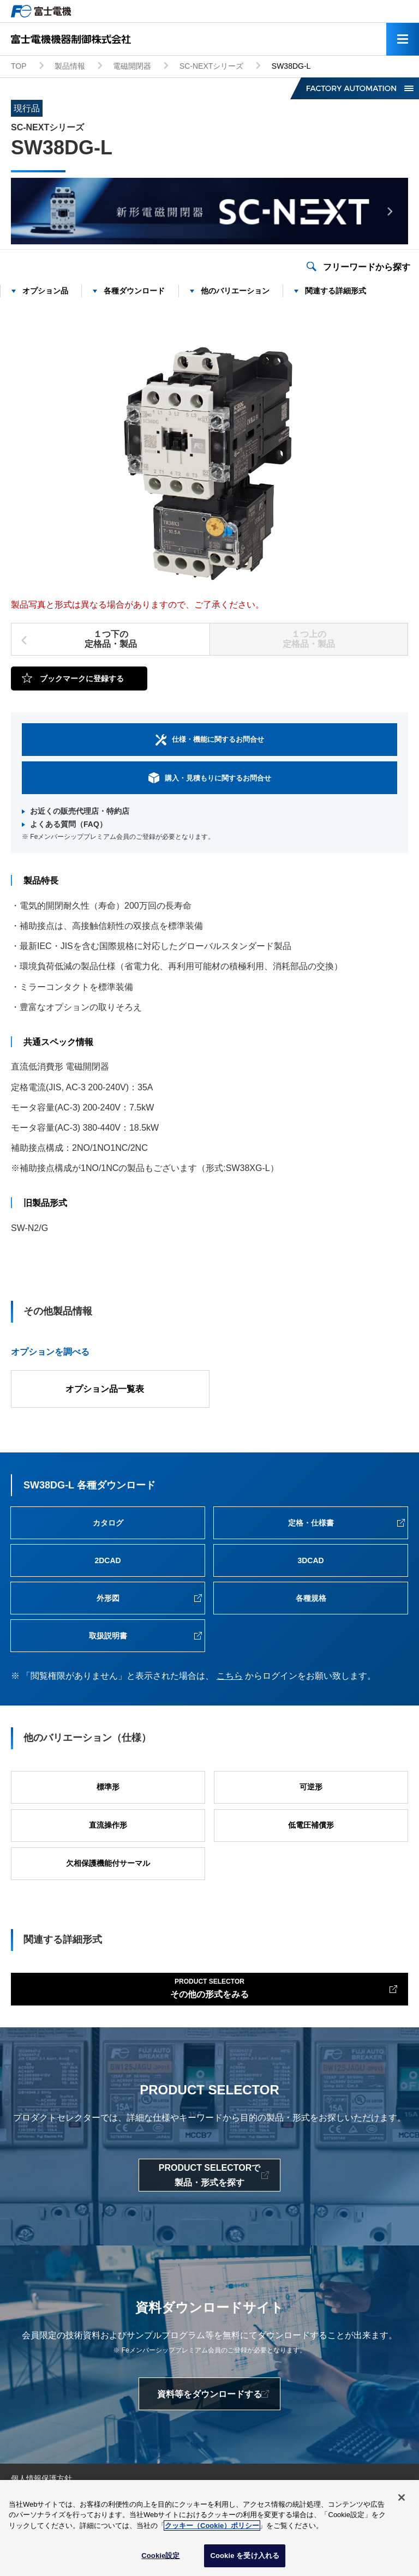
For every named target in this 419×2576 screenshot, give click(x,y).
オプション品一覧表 (104, 1389)
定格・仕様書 (311, 1522)
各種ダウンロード (134, 290)
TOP (19, 66)
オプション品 (45, 290)
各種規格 (311, 1598)
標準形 (108, 1786)
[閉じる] (402, 2499)
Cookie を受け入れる (244, 2558)
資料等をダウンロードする (209, 2394)
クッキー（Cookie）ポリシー (212, 2527)
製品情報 (70, 66)
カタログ (108, 1522)
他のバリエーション (235, 290)
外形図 (108, 1598)
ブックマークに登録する (82, 678)
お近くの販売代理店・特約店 (79, 811)
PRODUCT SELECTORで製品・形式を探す (209, 2175)
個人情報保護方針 (41, 2478)
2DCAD (107, 1560)
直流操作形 (108, 1825)
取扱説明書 (108, 1635)
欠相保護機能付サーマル (108, 1863)
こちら (230, 1675)
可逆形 (311, 1786)
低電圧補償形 (311, 1825)
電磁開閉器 (132, 66)
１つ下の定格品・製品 (111, 639)
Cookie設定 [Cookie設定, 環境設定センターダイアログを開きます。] (160, 2558)
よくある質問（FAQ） (68, 824)
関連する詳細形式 (335, 290)
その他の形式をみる (209, 1987)
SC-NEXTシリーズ (211, 66)
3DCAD (310, 1560)
